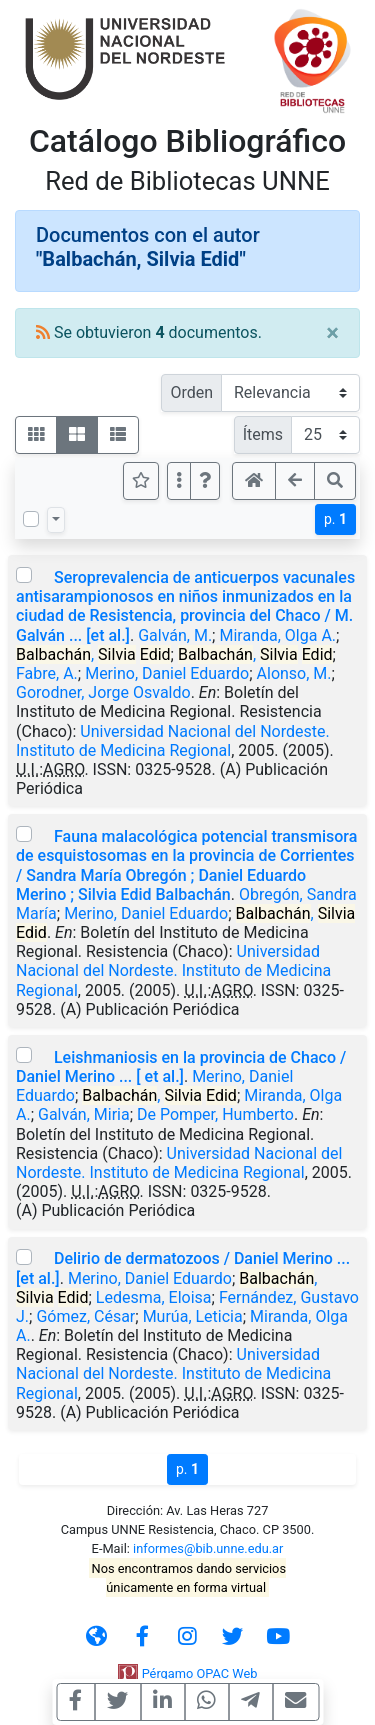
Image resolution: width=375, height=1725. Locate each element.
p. (335, 519)
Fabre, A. (47, 673)
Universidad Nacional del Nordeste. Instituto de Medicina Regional (173, 741)
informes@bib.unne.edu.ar (208, 1548)
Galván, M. (175, 635)
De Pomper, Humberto (215, 1114)
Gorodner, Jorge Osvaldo (103, 692)
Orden (191, 392)
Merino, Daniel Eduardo (167, 673)
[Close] (332, 333)
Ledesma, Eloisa (154, 1297)
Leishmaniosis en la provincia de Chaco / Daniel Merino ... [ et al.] (181, 1067)
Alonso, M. (294, 673)
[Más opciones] (179, 481)
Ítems (263, 434)
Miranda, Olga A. (277, 635)
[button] (205, 481)
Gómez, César (85, 1316)
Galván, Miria (84, 1114)
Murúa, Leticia (193, 1316)
